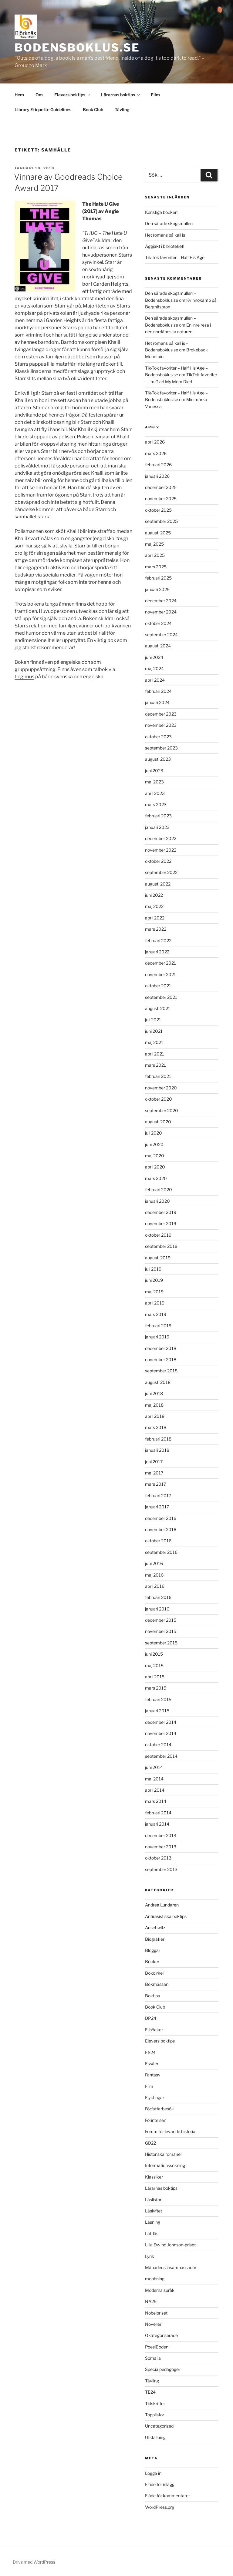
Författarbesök (159, 2108)
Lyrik (149, 2256)
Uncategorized (159, 2425)
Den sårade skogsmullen (169, 223)
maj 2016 (154, 1574)
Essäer (151, 2063)
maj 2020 (154, 1155)
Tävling (122, 109)
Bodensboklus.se (77, 47)
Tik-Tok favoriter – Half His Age (174, 257)
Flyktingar (154, 2097)
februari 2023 (158, 815)
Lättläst (152, 2233)
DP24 (150, 2018)
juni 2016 (154, 1563)
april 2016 (154, 1586)
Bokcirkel (154, 1973)
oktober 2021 (158, 985)
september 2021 (161, 997)
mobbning (154, 2278)
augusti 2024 (158, 645)
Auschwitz (155, 1927)
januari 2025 (157, 589)
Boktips (152, 1995)
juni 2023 (154, 770)
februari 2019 (158, 1325)
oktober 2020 (158, 1099)
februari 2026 (158, 464)
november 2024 (161, 611)
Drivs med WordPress (34, 2561)
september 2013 (161, 1869)
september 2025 (161, 521)
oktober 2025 (158, 510)
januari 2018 (157, 1450)
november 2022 (160, 850)
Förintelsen (155, 2120)
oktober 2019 (158, 1235)
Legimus (24, 677)
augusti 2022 (158, 883)
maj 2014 (154, 1778)
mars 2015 (155, 1687)
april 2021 (154, 1053)
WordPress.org (159, 2507)
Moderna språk (159, 2290)
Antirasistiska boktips (166, 1916)
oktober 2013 (158, 1857)
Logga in (153, 2473)
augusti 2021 (157, 1008)
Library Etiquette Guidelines (43, 109)
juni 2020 (154, 1144)
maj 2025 (154, 544)
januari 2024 (157, 702)
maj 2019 (154, 1291)
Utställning (155, 2437)
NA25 (151, 2301)
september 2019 (161, 1246)
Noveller (153, 2324)
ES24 (150, 2052)
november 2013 (160, 1846)
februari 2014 (158, 1812)
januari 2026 (157, 476)
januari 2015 (157, 1710)
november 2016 (160, 1529)
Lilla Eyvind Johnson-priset (170, 2244)
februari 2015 (158, 1699)
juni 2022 (154, 895)
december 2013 (160, 1835)
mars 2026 (156, 453)
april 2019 (154, 1302)
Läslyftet (153, 2210)
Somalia (153, 2358)
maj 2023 (154, 781)
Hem (19, 94)
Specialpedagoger (162, 2369)
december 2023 (161, 713)
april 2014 (154, 1790)
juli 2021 (153, 1019)
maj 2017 (154, 1472)
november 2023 (161, 725)
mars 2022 (155, 929)
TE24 (150, 2392)
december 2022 (160, 838)
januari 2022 (157, 951)
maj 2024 (154, 668)
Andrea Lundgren (162, 1904)
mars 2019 (155, 1314)
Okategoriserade (161, 2335)
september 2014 (161, 1756)
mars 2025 (156, 566)
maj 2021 (154, 1042)
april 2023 (155, 793)
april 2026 (155, 441)
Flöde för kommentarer (167, 2495)
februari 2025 (158, 577)
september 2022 (161, 872)
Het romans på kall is (165, 235)
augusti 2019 (158, 1257)
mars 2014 (155, 1801)
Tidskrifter (155, 2403)
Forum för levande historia (170, 2131)
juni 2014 (154, 1767)
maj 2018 (154, 1405)
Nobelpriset (156, 2312)
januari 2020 (157, 1201)
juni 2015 (154, 1654)
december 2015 (160, 1620)
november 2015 (160, 1631)
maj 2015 (154, 1665)
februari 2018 (158, 1438)
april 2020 (155, 1166)
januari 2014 (157, 1823)
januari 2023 (157, 827)
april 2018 (154, 1416)
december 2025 (161, 487)
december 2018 (160, 1348)
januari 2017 (157, 1506)
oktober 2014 (158, 1744)
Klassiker (154, 2176)
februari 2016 (158, 1597)
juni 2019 (154, 1280)
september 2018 (161, 1370)
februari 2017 (158, 1495)
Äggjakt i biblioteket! (164, 246)
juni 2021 (154, 1031)
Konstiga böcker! (161, 212)
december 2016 (160, 1518)
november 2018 (160, 1359)
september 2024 (161, 634)
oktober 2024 (158, 623)
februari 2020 (158, 1189)
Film (155, 94)
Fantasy (152, 2074)
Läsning (152, 2222)
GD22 (150, 2143)
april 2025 (155, 555)
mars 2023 (156, 804)
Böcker (152, 1961)
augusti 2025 (158, 532)
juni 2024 (154, 657)
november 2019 (160, 1223)
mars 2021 (155, 1065)
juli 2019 (153, 1268)
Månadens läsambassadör (170, 2267)
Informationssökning (165, 2165)
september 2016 (161, 1552)
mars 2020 (156, 1178)
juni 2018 (154, 1393)
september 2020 (161, 1110)
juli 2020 (153, 1132)
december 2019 (160, 1212)
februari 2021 (158, 1076)
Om (39, 94)
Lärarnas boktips (121, 94)
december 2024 (161, 600)
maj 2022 (154, 906)
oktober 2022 (158, 861)
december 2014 (160, 1722)
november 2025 (161, 498)
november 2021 (160, 974)
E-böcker (154, 2029)
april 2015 (154, 1676)
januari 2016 (157, 1608)
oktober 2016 (158, 1540)
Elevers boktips (72, 94)
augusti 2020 (158, 1121)
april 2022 (154, 917)
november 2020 (161, 1087)
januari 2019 (157, 1336)
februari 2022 (158, 940)
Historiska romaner (163, 2154)
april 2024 (155, 680)
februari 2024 (158, 691)
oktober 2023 (158, 736)
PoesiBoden (156, 2346)
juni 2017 (154, 1461)
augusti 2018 (158, 1382)
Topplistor (154, 2414)
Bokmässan (156, 1984)
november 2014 (160, 1733)
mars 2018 (155, 1427)
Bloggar (152, 1950)
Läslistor (153, 2199)
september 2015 (161, 1642)
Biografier (154, 1939)
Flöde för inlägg (159, 2484)
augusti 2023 (158, 759)
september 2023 (161, 747)
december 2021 (160, 963)
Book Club (93, 109)
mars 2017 (155, 1484)
